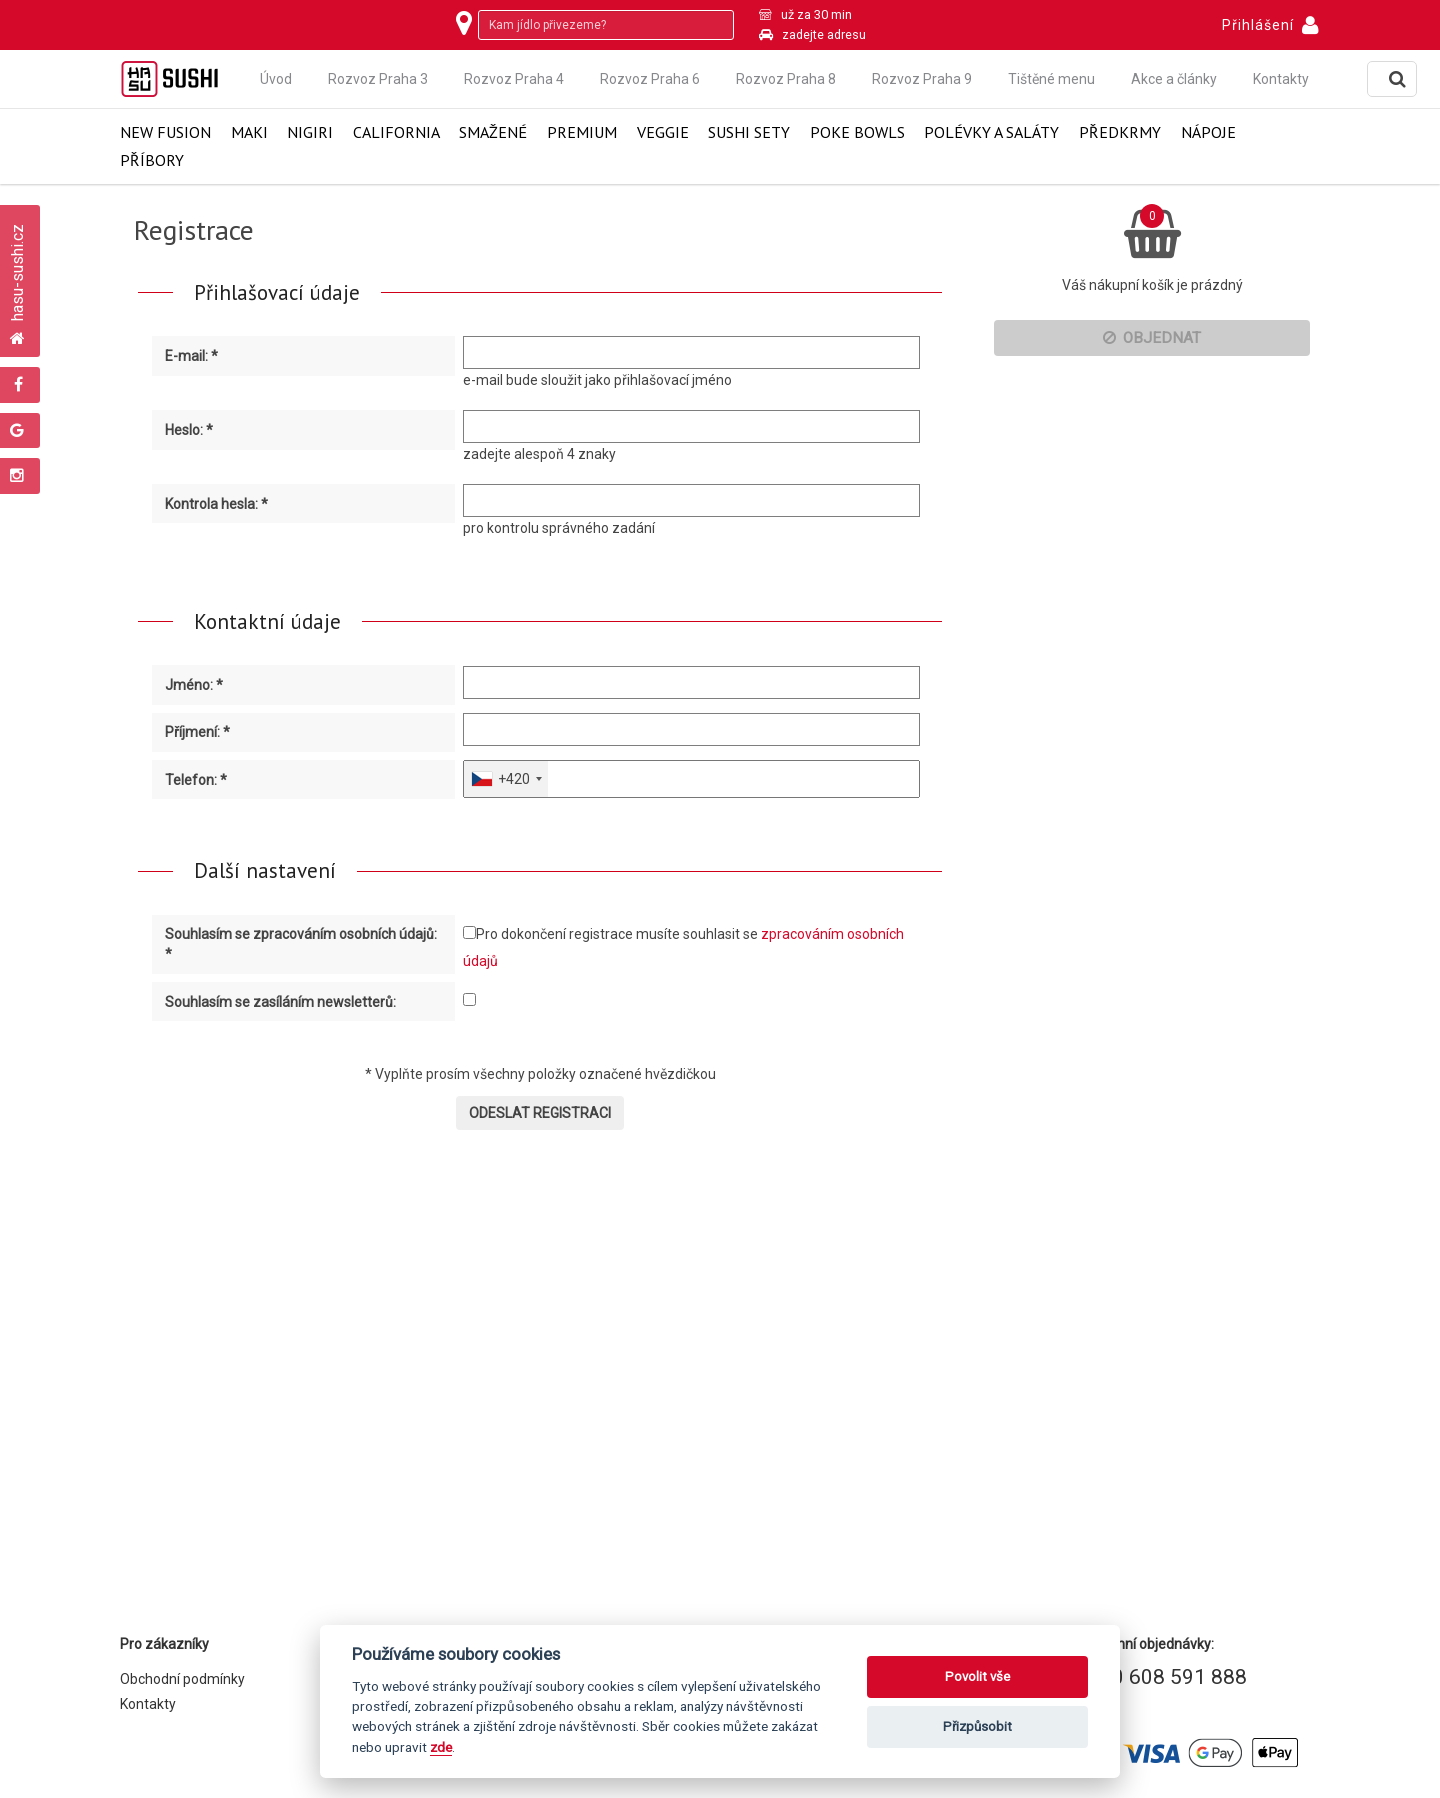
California (396, 132)
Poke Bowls (857, 132)
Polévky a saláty (991, 132)
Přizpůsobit (977, 1726)
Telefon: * (196, 780)
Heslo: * (189, 430)
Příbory (152, 160)
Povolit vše (977, 1676)
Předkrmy (1120, 132)
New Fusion (165, 132)
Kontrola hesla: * (216, 504)
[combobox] (506, 779)
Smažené (493, 132)
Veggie (663, 132)
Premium (582, 132)
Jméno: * (194, 685)
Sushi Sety (749, 132)
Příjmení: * (197, 732)
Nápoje (1208, 132)
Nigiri (310, 132)
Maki (249, 132)
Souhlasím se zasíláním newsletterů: (280, 1002)
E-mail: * (191, 356)
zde (441, 1747)
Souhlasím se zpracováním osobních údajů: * (301, 944)
